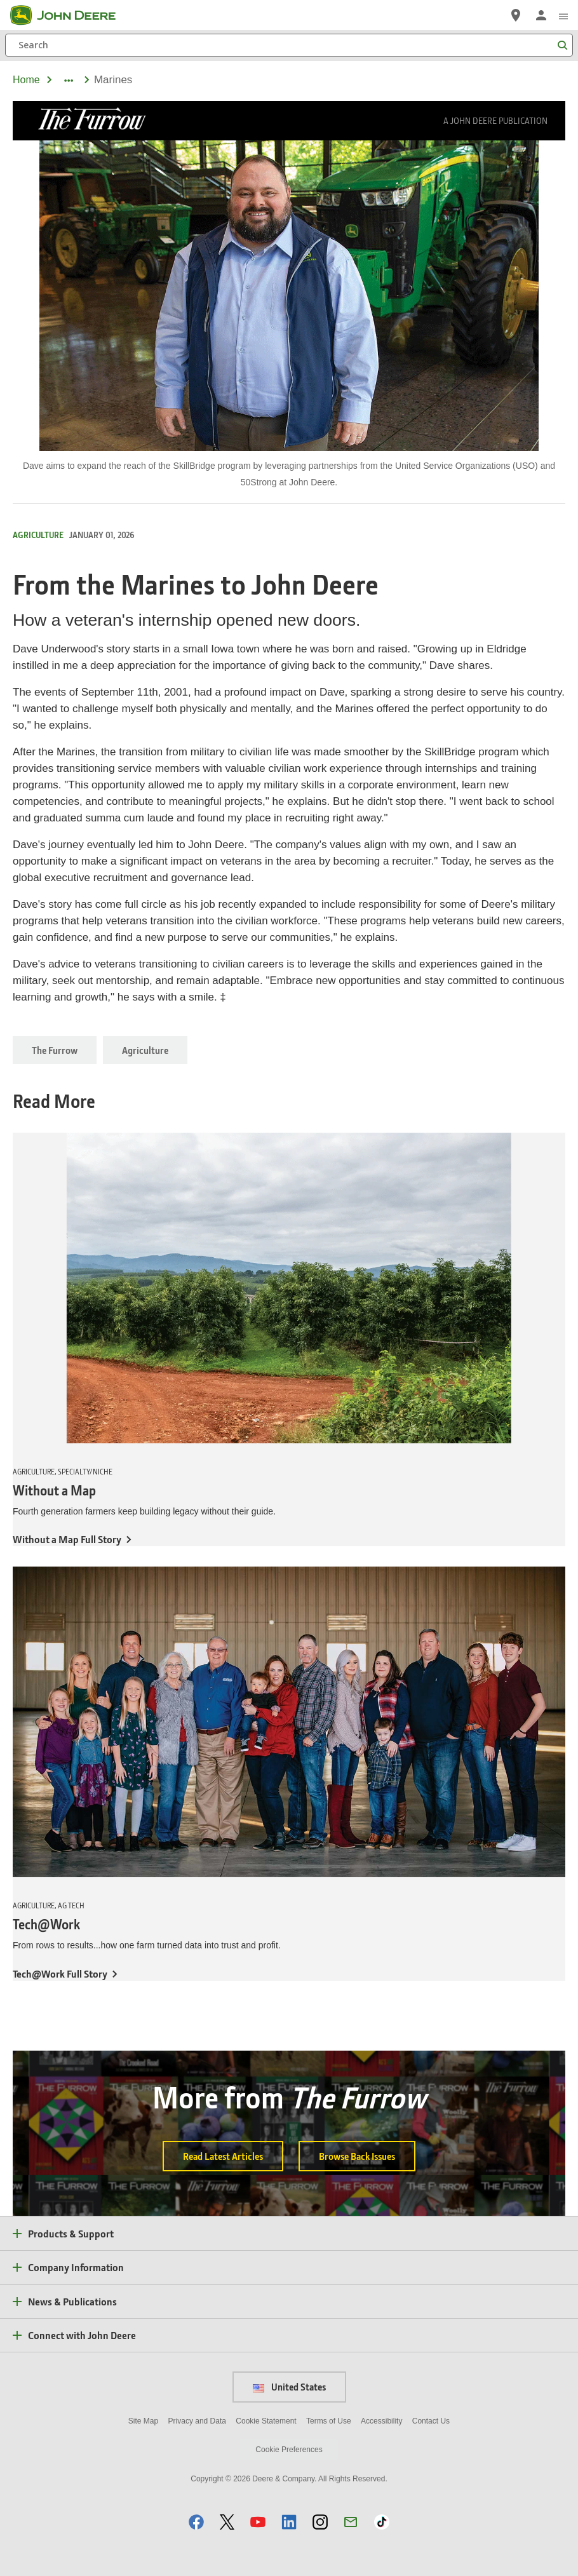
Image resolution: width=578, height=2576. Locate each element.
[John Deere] (70, 15)
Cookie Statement (266, 2421)
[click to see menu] (563, 15)
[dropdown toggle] (68, 80)
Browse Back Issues (357, 2156)
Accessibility (381, 2421)
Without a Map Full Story (67, 1539)
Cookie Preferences (288, 2449)
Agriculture (145, 1050)
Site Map (143, 2421)
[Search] (289, 45)
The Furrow (54, 1050)
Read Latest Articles (223, 2156)
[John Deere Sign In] (541, 15)
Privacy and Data (197, 2421)
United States (289, 2386)
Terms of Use (328, 2421)
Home (26, 79)
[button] (196, 2522)
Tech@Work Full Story (60, 1973)
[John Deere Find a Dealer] (515, 15)
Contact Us (431, 2421)
